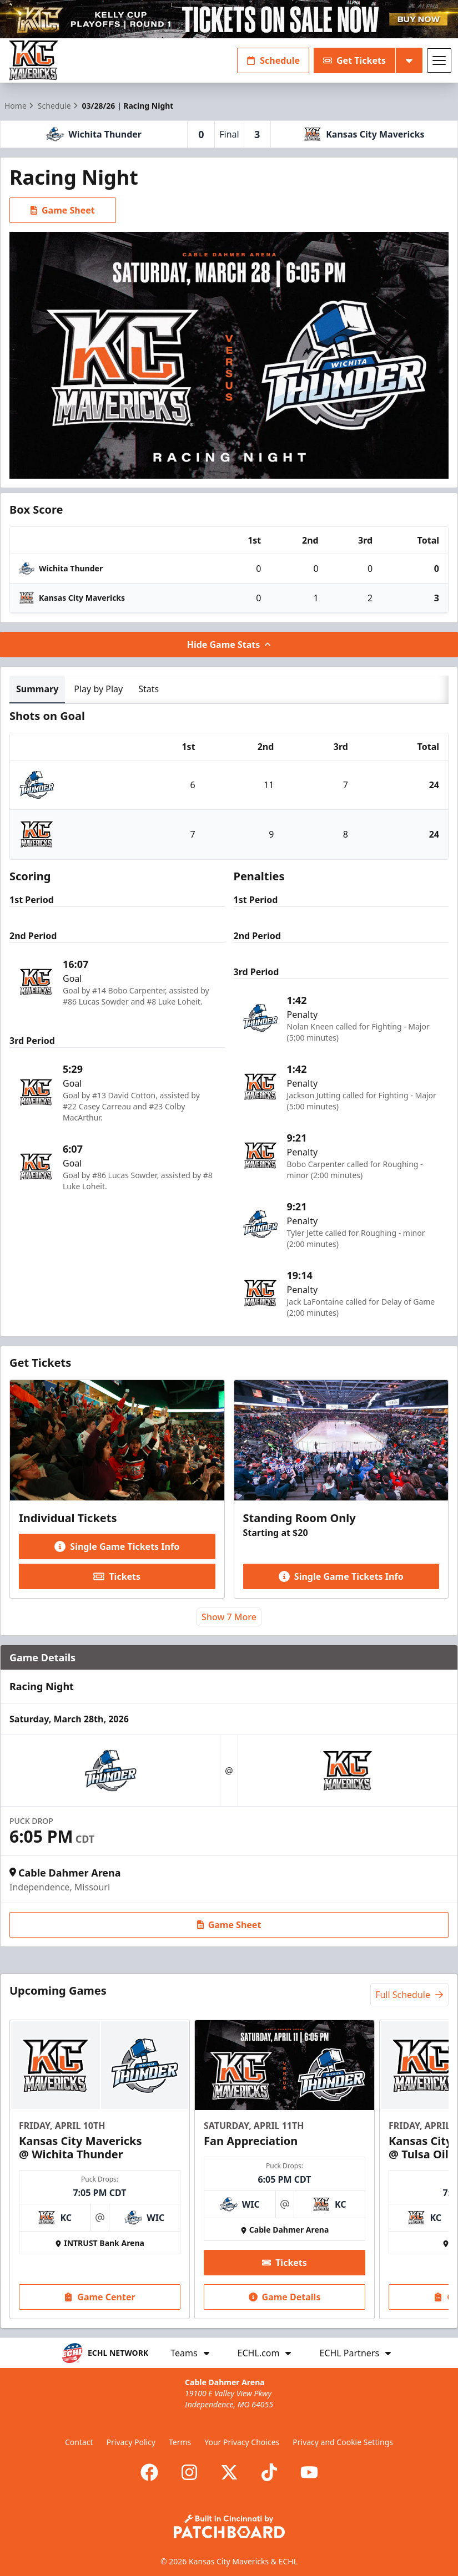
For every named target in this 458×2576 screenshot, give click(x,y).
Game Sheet (63, 210)
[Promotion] (229, 19)
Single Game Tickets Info (116, 1546)
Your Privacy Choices (241, 2442)
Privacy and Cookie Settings (343, 2442)
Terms (180, 2442)
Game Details (285, 2296)
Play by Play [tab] (98, 689)
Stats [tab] (148, 689)
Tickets (116, 1576)
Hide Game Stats (229, 644)
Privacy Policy (131, 2442)
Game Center (99, 2296)
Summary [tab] (37, 689)
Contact (79, 2442)
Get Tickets (354, 60)
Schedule (273, 60)
